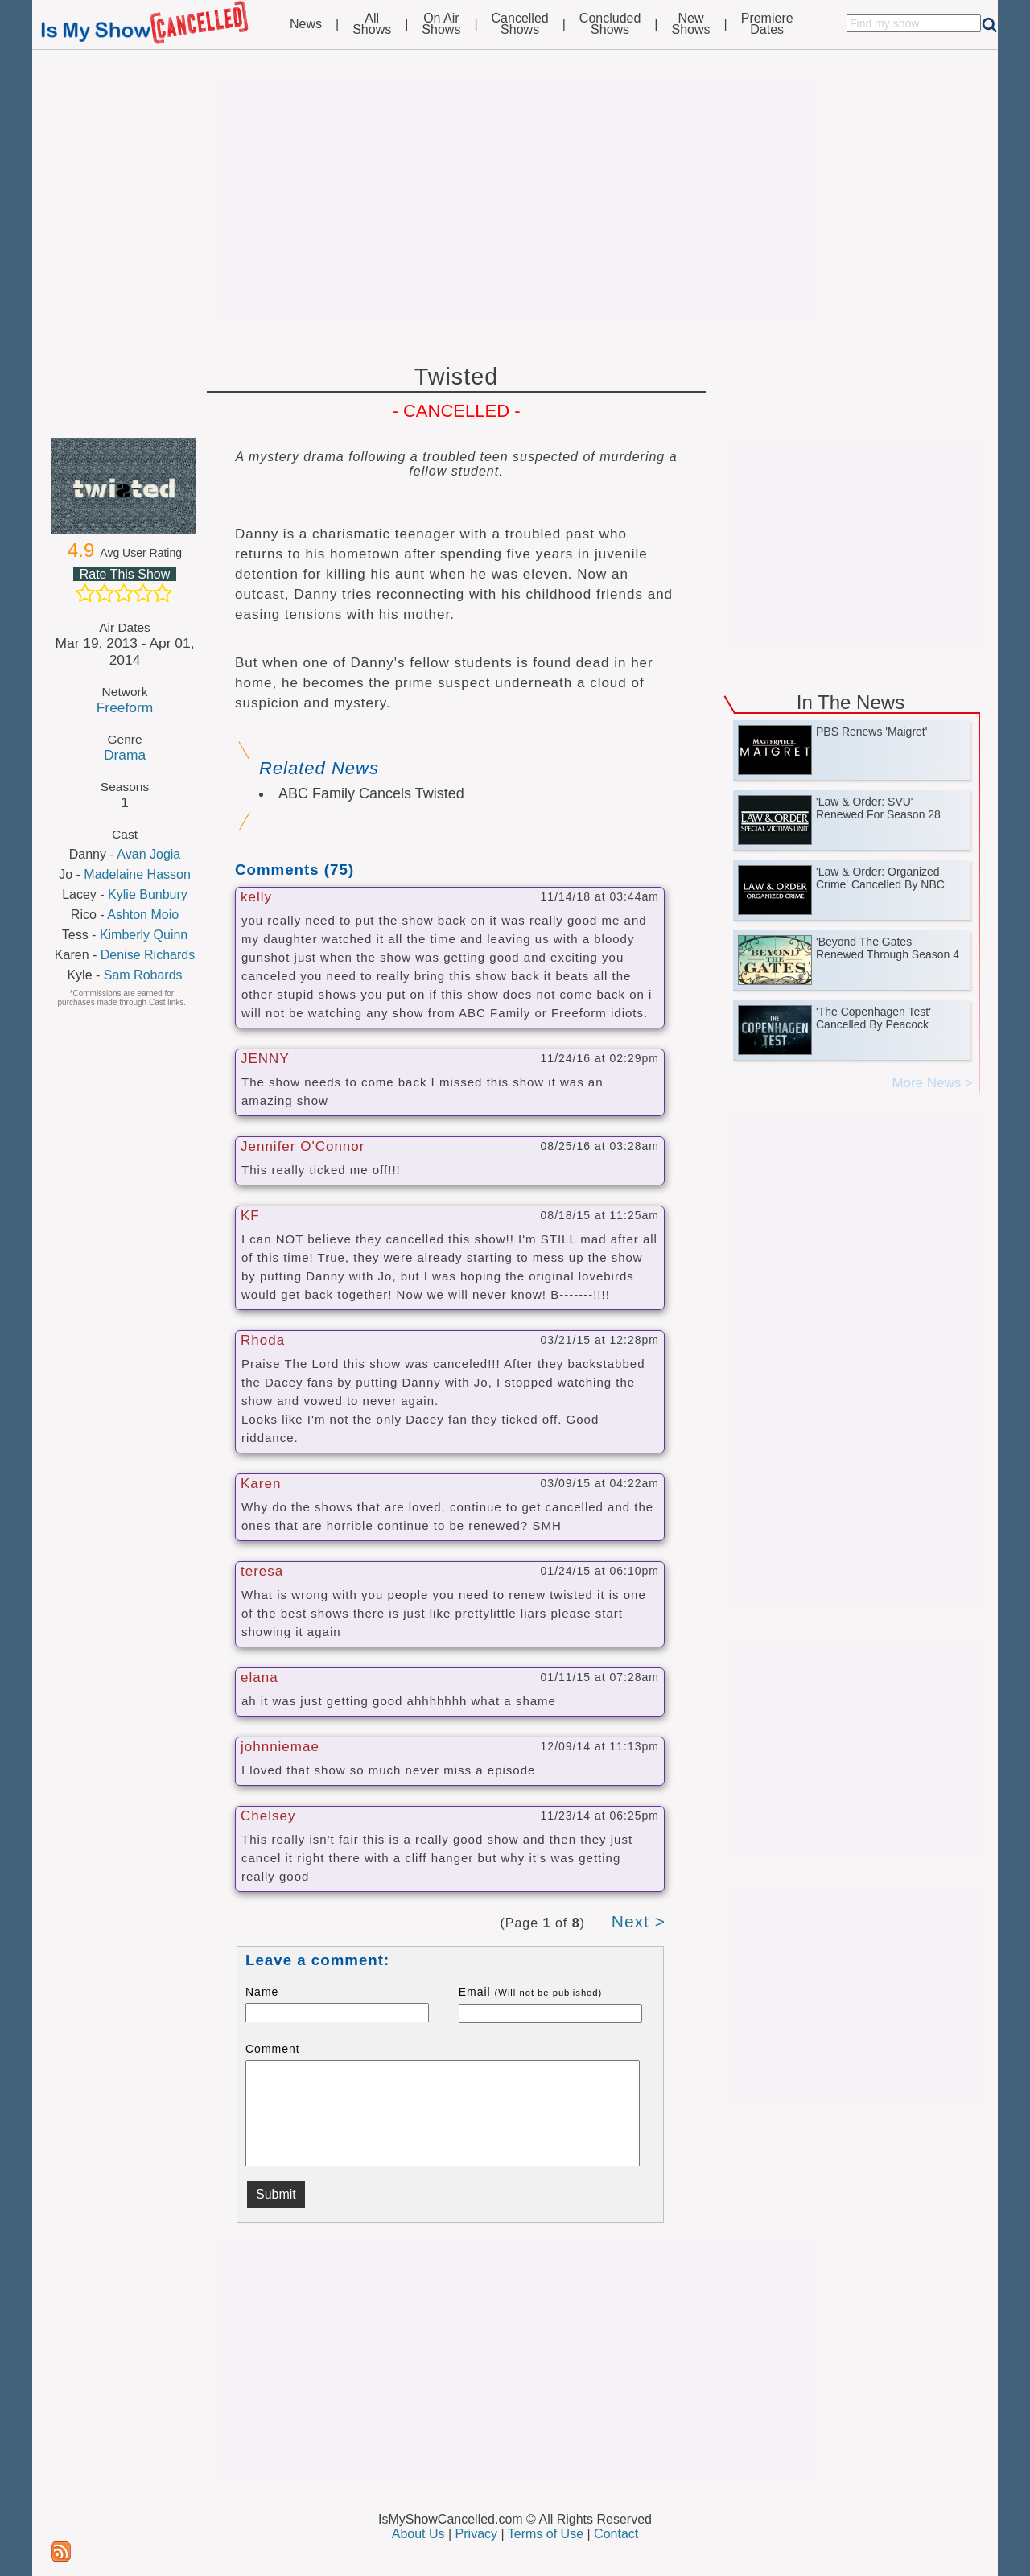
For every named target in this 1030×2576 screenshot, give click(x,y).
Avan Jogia (148, 854)
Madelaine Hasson (137, 874)
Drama (125, 755)
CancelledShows (520, 24)
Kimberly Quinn (143, 935)
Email (531, 1991)
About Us (418, 2534)
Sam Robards (143, 975)
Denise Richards (148, 955)
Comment (272, 2048)
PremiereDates (767, 24)
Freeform (125, 707)
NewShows (691, 24)
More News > (932, 1082)
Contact (616, 2534)
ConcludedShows (610, 24)
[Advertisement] (515, 202)
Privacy (476, 2534)
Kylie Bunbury (147, 894)
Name (261, 1991)
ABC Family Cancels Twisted (371, 793)
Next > (638, 1921)
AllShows (371, 24)
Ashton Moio (143, 914)
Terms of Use (545, 2534)
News (306, 24)
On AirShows (441, 24)
